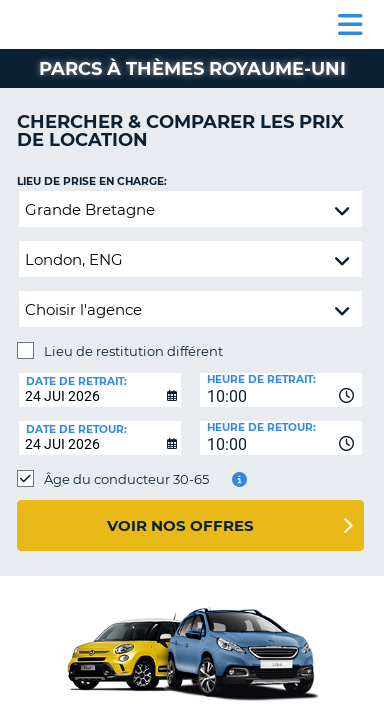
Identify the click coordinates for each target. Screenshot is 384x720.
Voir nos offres (180, 525)
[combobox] (281, 390)
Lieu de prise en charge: (92, 181)
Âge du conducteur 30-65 (126, 479)
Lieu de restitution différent (133, 351)
